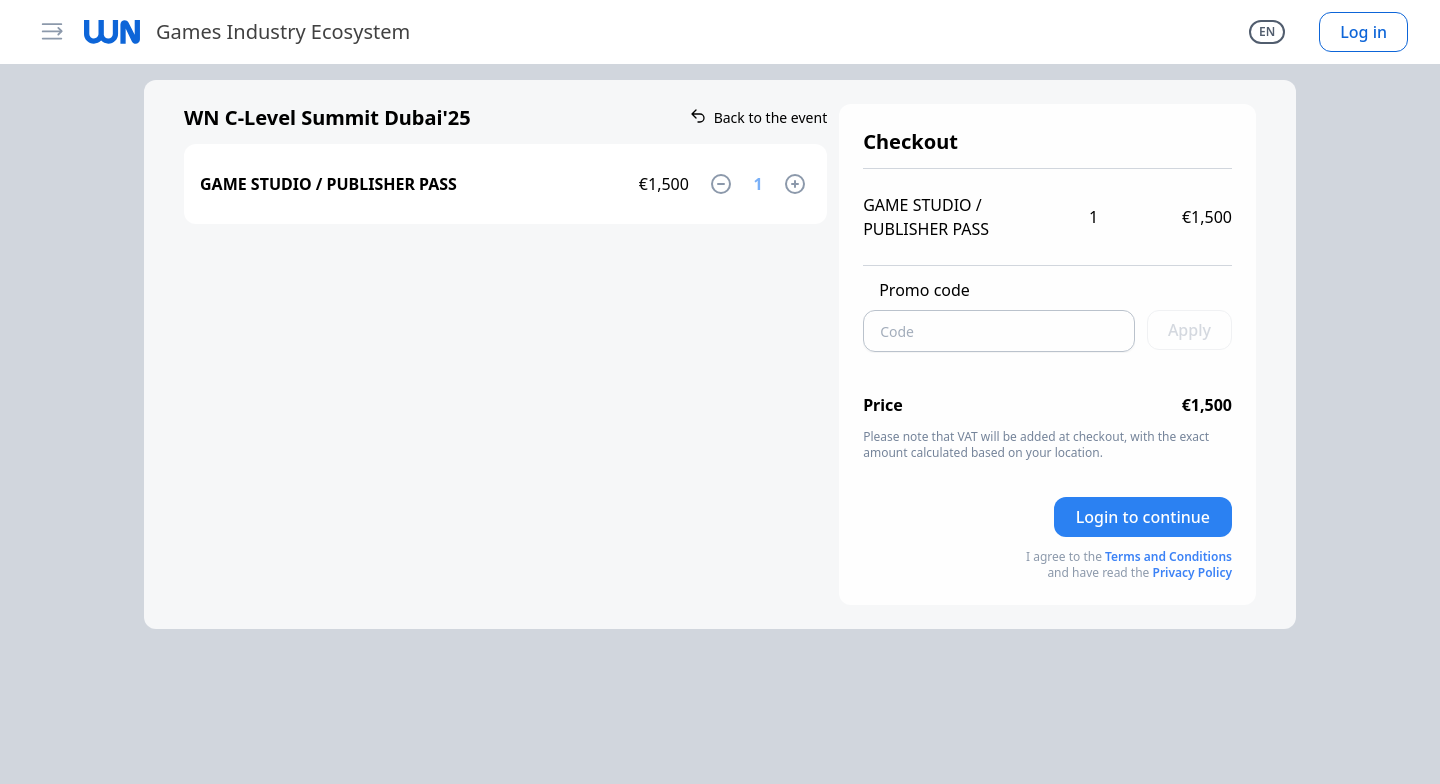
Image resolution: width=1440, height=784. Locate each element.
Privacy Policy (1192, 573)
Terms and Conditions (1168, 557)
